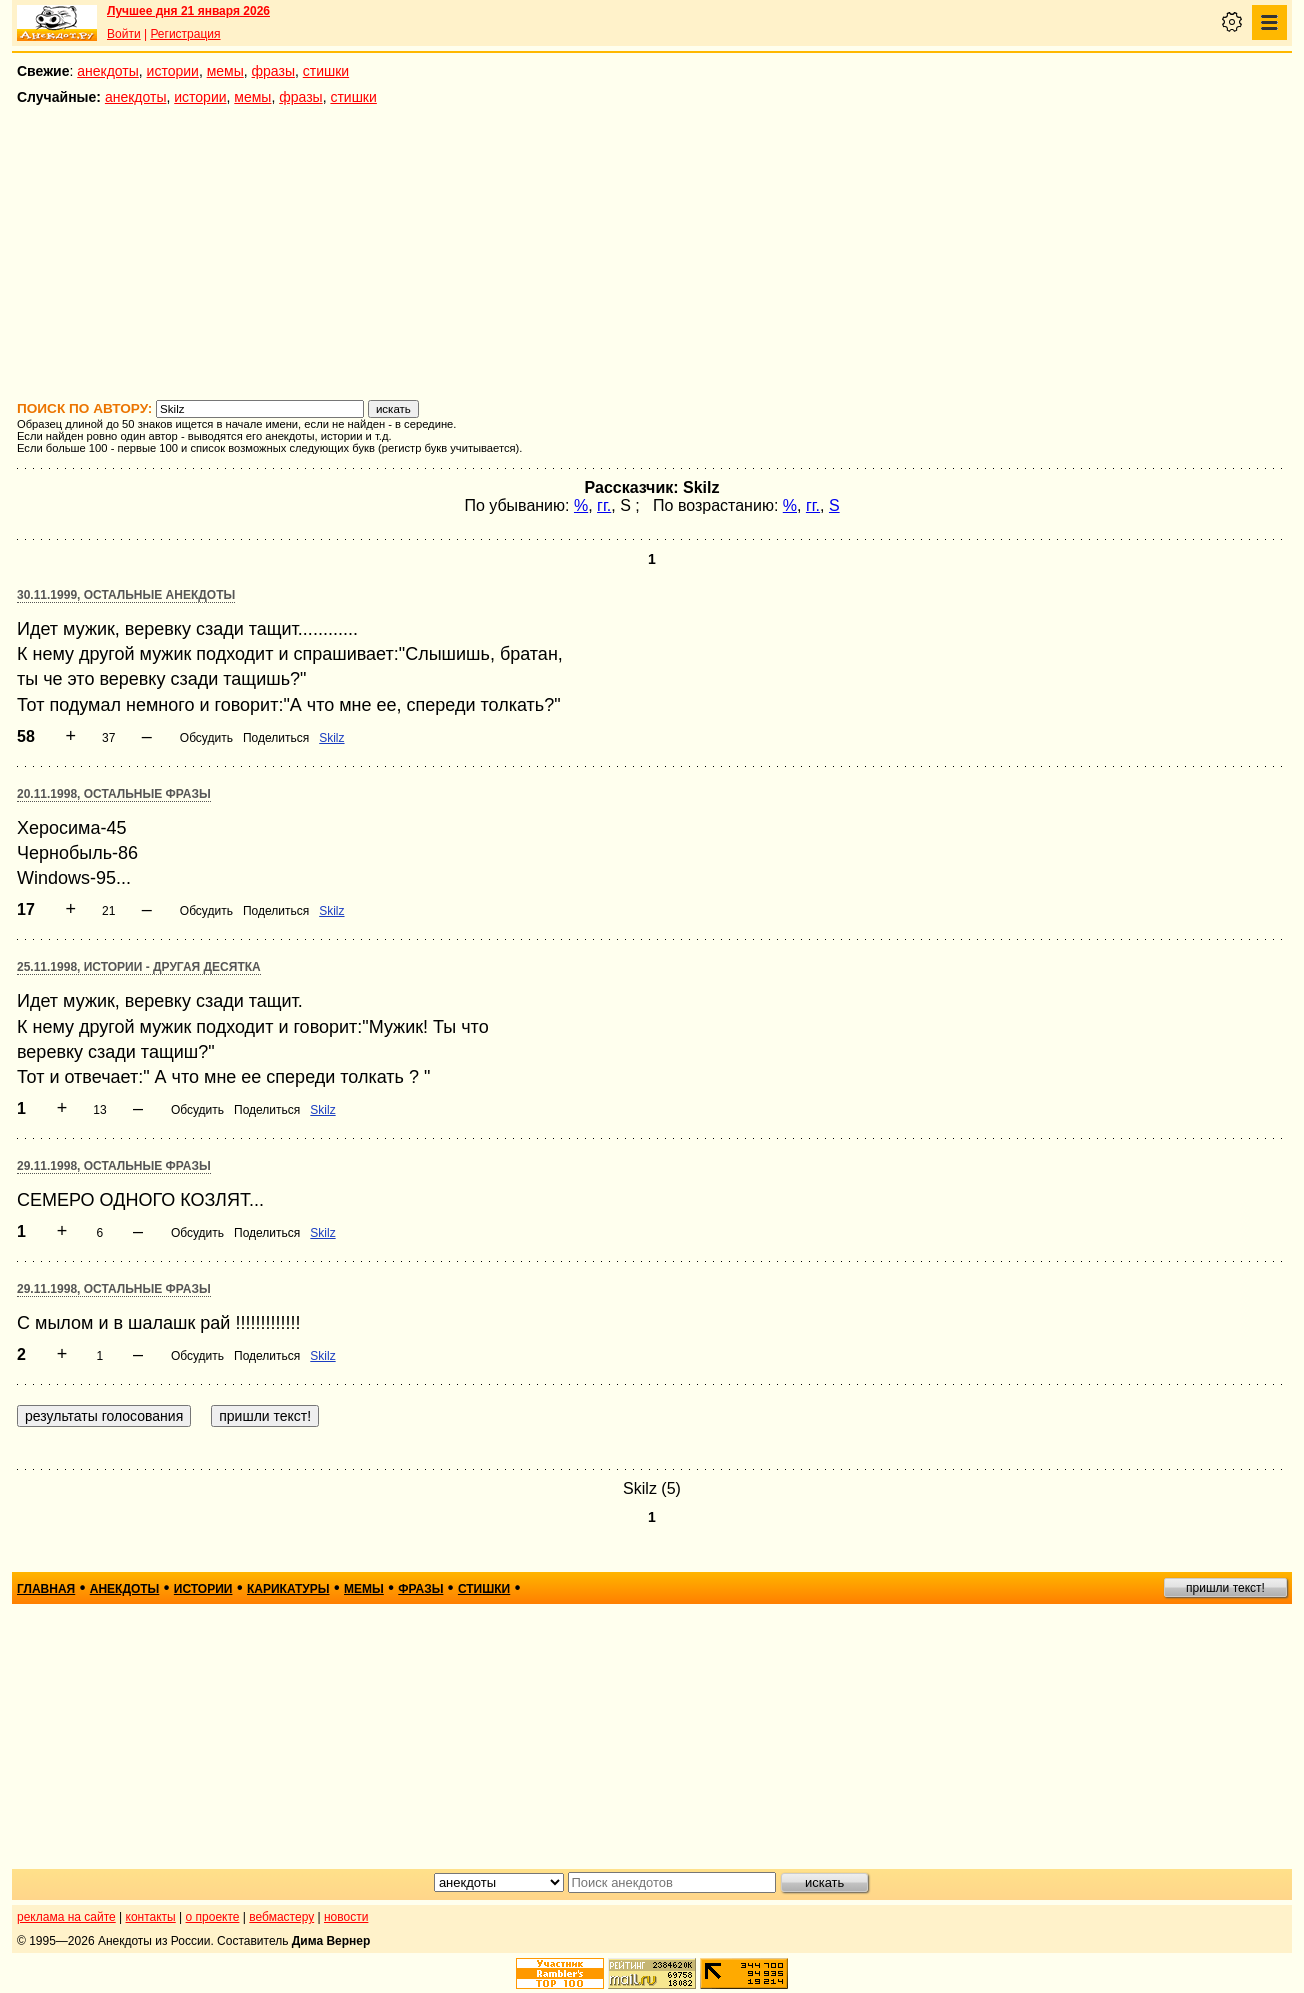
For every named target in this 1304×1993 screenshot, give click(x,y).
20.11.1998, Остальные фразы (114, 794)
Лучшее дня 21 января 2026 (188, 11)
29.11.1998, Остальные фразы (114, 1166)
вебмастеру (281, 1917)
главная (46, 1589)
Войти (124, 34)
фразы (273, 71)
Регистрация (185, 34)
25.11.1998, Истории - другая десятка (139, 967)
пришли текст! (1225, 1588)
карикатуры (288, 1589)
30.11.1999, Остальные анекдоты (126, 595)
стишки (326, 71)
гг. (604, 505)
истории (173, 71)
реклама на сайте (66, 1917)
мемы (225, 71)
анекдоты (108, 71)
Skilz (331, 738)
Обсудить (206, 738)
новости (346, 1917)
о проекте (213, 1917)
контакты (151, 1917)
